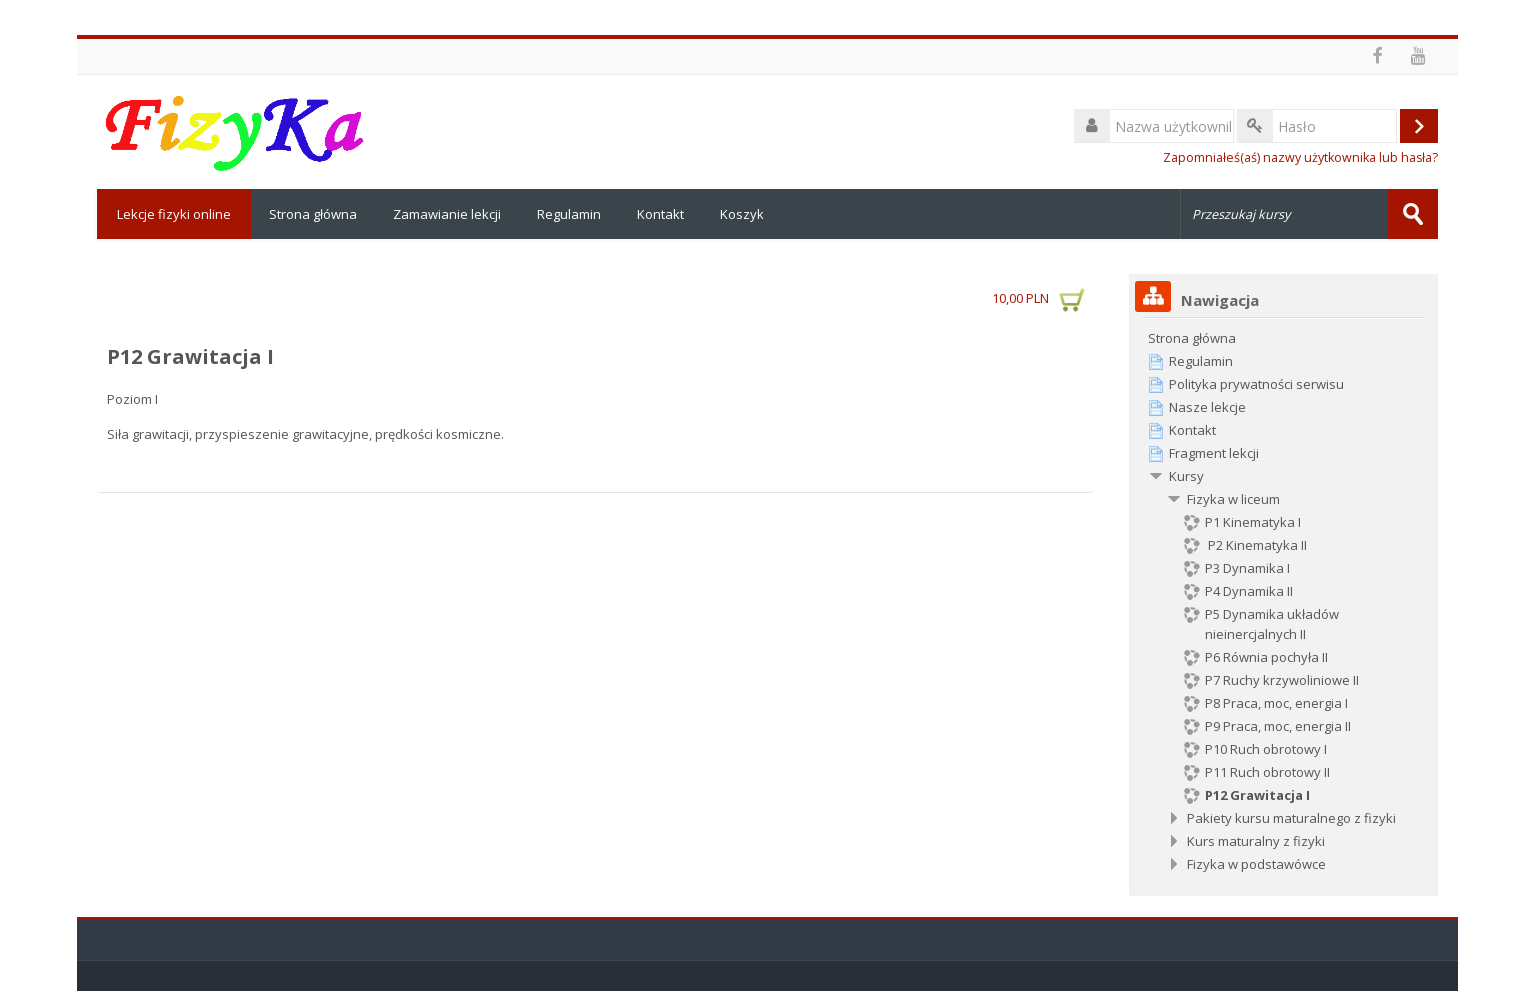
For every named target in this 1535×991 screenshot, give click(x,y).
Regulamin (569, 214)
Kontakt (660, 214)
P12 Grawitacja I (190, 356)
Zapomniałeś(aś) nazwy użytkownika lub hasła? (1300, 157)
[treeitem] (1284, 338)
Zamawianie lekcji (447, 214)
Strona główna (313, 214)
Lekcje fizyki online (174, 214)
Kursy (1186, 476)
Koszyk (742, 214)
